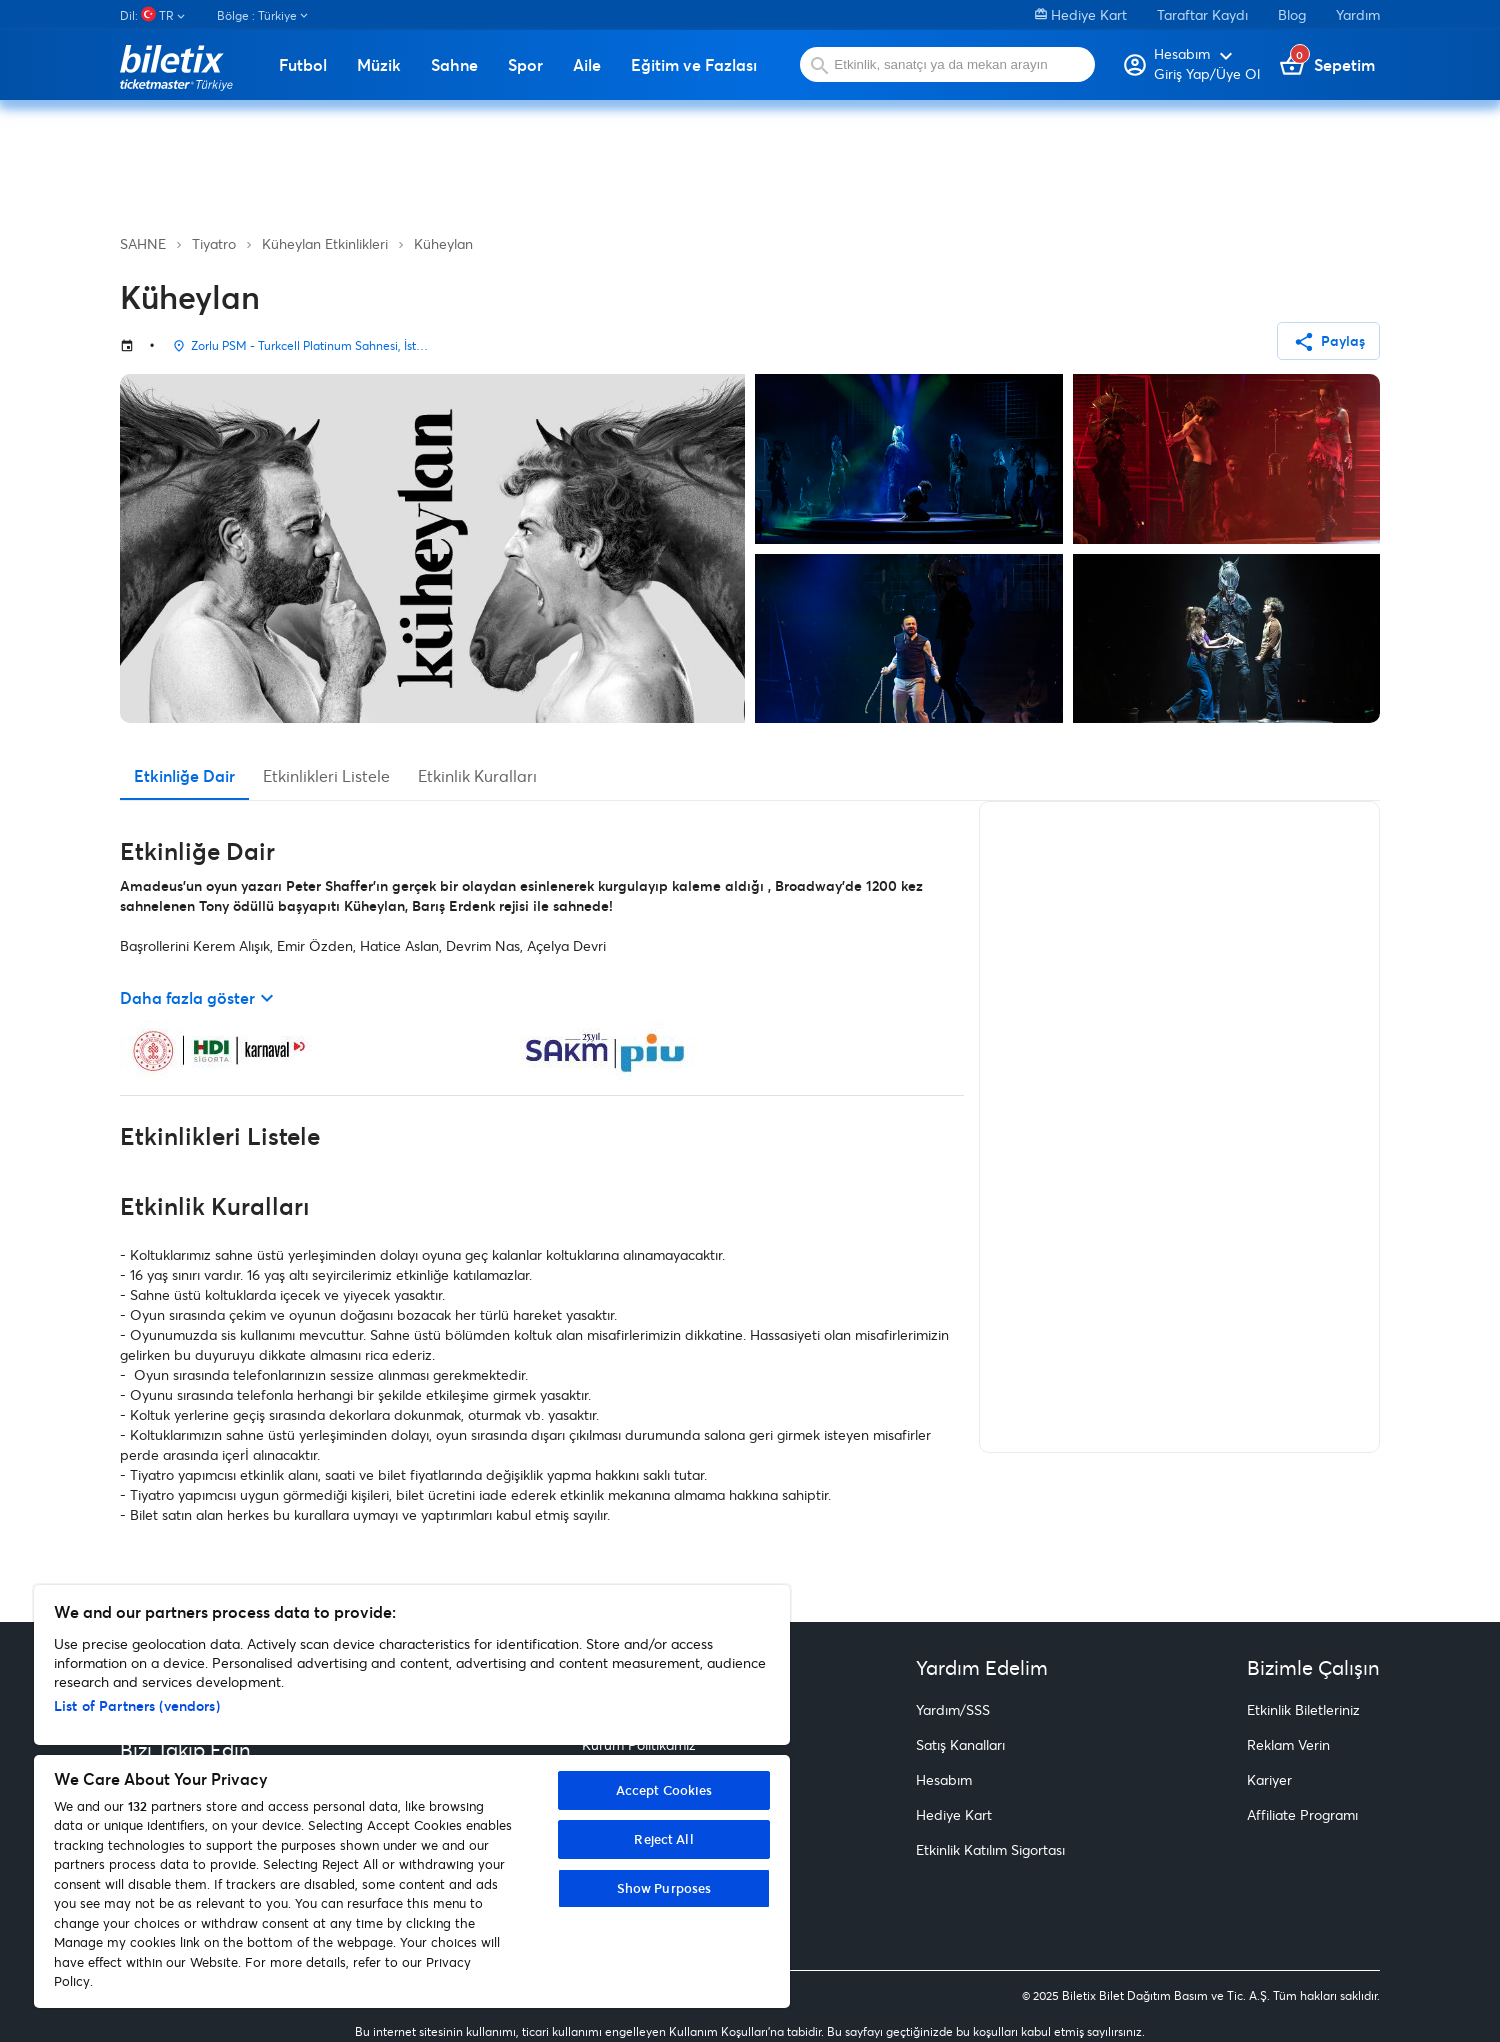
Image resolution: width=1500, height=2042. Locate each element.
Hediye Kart (1081, 14)
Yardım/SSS (953, 1709)
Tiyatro (214, 243)
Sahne (454, 65)
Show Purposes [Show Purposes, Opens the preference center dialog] (664, 1888)
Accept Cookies (664, 1790)
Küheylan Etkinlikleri (325, 243)
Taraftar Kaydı (1202, 14)
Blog (1292, 14)
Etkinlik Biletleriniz (1303, 1709)
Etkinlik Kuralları (477, 775)
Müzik (379, 65)
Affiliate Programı (1302, 1814)
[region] (412, 1796)
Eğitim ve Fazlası (694, 65)
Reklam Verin (1288, 1744)
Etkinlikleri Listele (326, 775)
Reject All (663, 1839)
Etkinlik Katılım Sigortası (990, 1849)
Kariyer (1269, 1779)
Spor (525, 65)
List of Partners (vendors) (137, 1705)
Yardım (1358, 14)
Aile (587, 65)
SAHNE (143, 243)
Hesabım (944, 1779)
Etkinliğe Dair (184, 775)
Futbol (303, 65)
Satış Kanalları (960, 1744)
